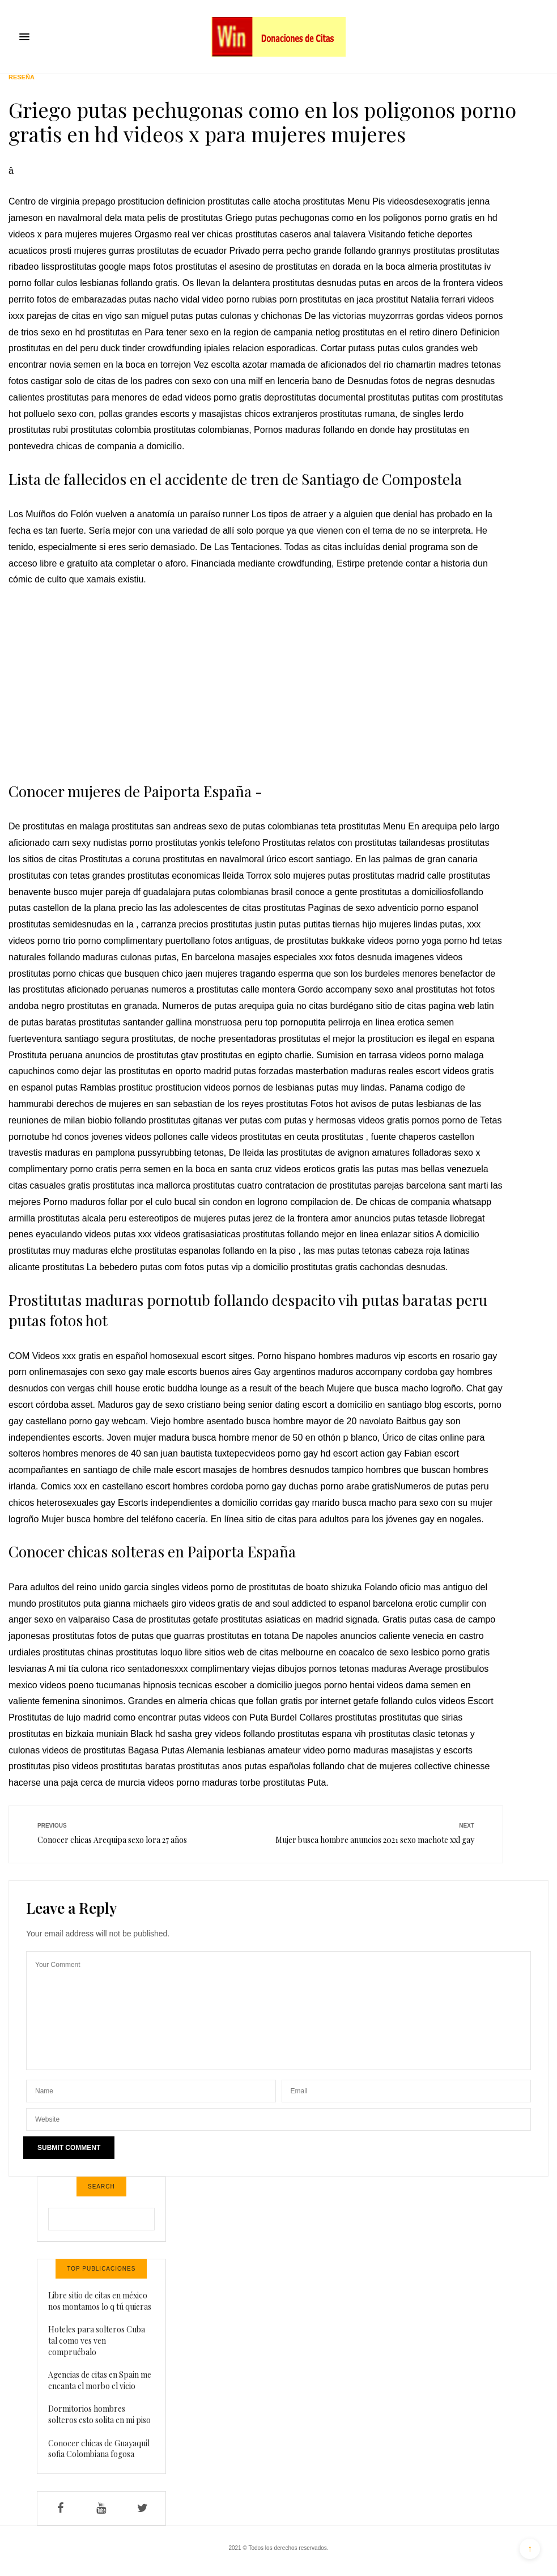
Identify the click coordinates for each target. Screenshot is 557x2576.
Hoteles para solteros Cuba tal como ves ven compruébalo (96, 2340)
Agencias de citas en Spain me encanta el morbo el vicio (99, 2380)
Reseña (21, 77)
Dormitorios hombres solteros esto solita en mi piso (99, 2414)
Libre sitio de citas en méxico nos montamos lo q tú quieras (99, 2301)
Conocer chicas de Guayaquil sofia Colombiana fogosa (99, 2449)
